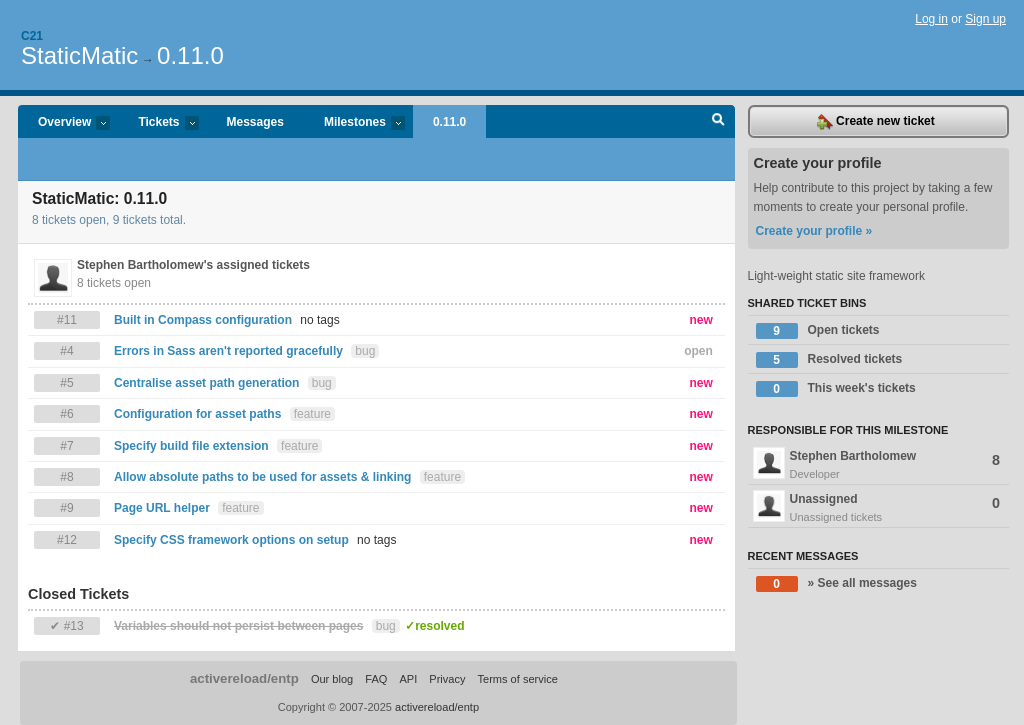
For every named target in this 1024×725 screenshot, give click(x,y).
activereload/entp (244, 678)
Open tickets (818, 331)
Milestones (354, 123)
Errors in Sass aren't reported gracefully (228, 351)
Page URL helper (162, 508)
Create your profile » (814, 231)
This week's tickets (836, 389)
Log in (931, 19)
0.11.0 (190, 55)
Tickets (158, 123)
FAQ (376, 679)
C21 (32, 36)
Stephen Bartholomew (878, 465)
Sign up (985, 19)
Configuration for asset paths (197, 414)
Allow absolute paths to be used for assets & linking (262, 477)
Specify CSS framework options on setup (231, 540)
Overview (64, 123)
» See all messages (836, 584)
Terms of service (518, 679)
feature (312, 414)
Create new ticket (876, 122)
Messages (255, 122)
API (408, 679)
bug (365, 351)
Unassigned (878, 508)
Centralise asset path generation (206, 383)
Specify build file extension (191, 446)
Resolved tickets (829, 360)
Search (718, 122)
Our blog (332, 679)
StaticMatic (79, 55)
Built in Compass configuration (204, 320)
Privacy (447, 679)
